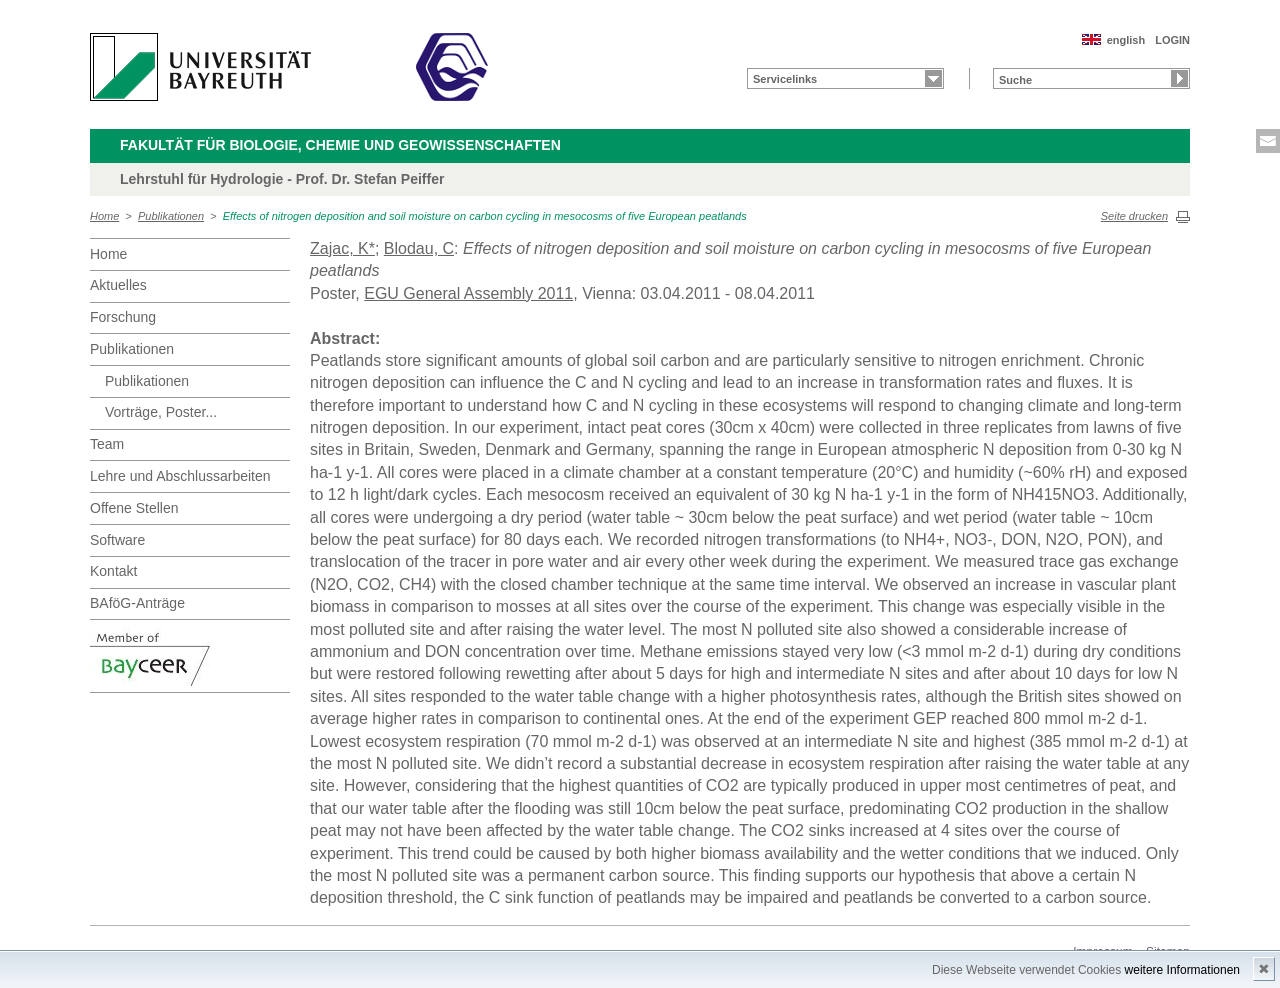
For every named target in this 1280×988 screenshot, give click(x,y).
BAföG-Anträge (137, 603)
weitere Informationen (1182, 970)
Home (104, 216)
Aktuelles (118, 285)
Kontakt (113, 571)
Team (107, 444)
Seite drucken (1134, 216)
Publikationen (171, 216)
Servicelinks (785, 79)
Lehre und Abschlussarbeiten (180, 476)
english (1126, 40)
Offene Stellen (134, 508)
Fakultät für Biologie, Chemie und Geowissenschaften (340, 145)
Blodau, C (419, 248)
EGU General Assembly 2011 (468, 293)
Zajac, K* (342, 248)
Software (117, 540)
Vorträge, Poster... (161, 412)
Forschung (123, 317)
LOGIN (1172, 40)
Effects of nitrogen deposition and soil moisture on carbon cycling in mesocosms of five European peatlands (485, 216)
